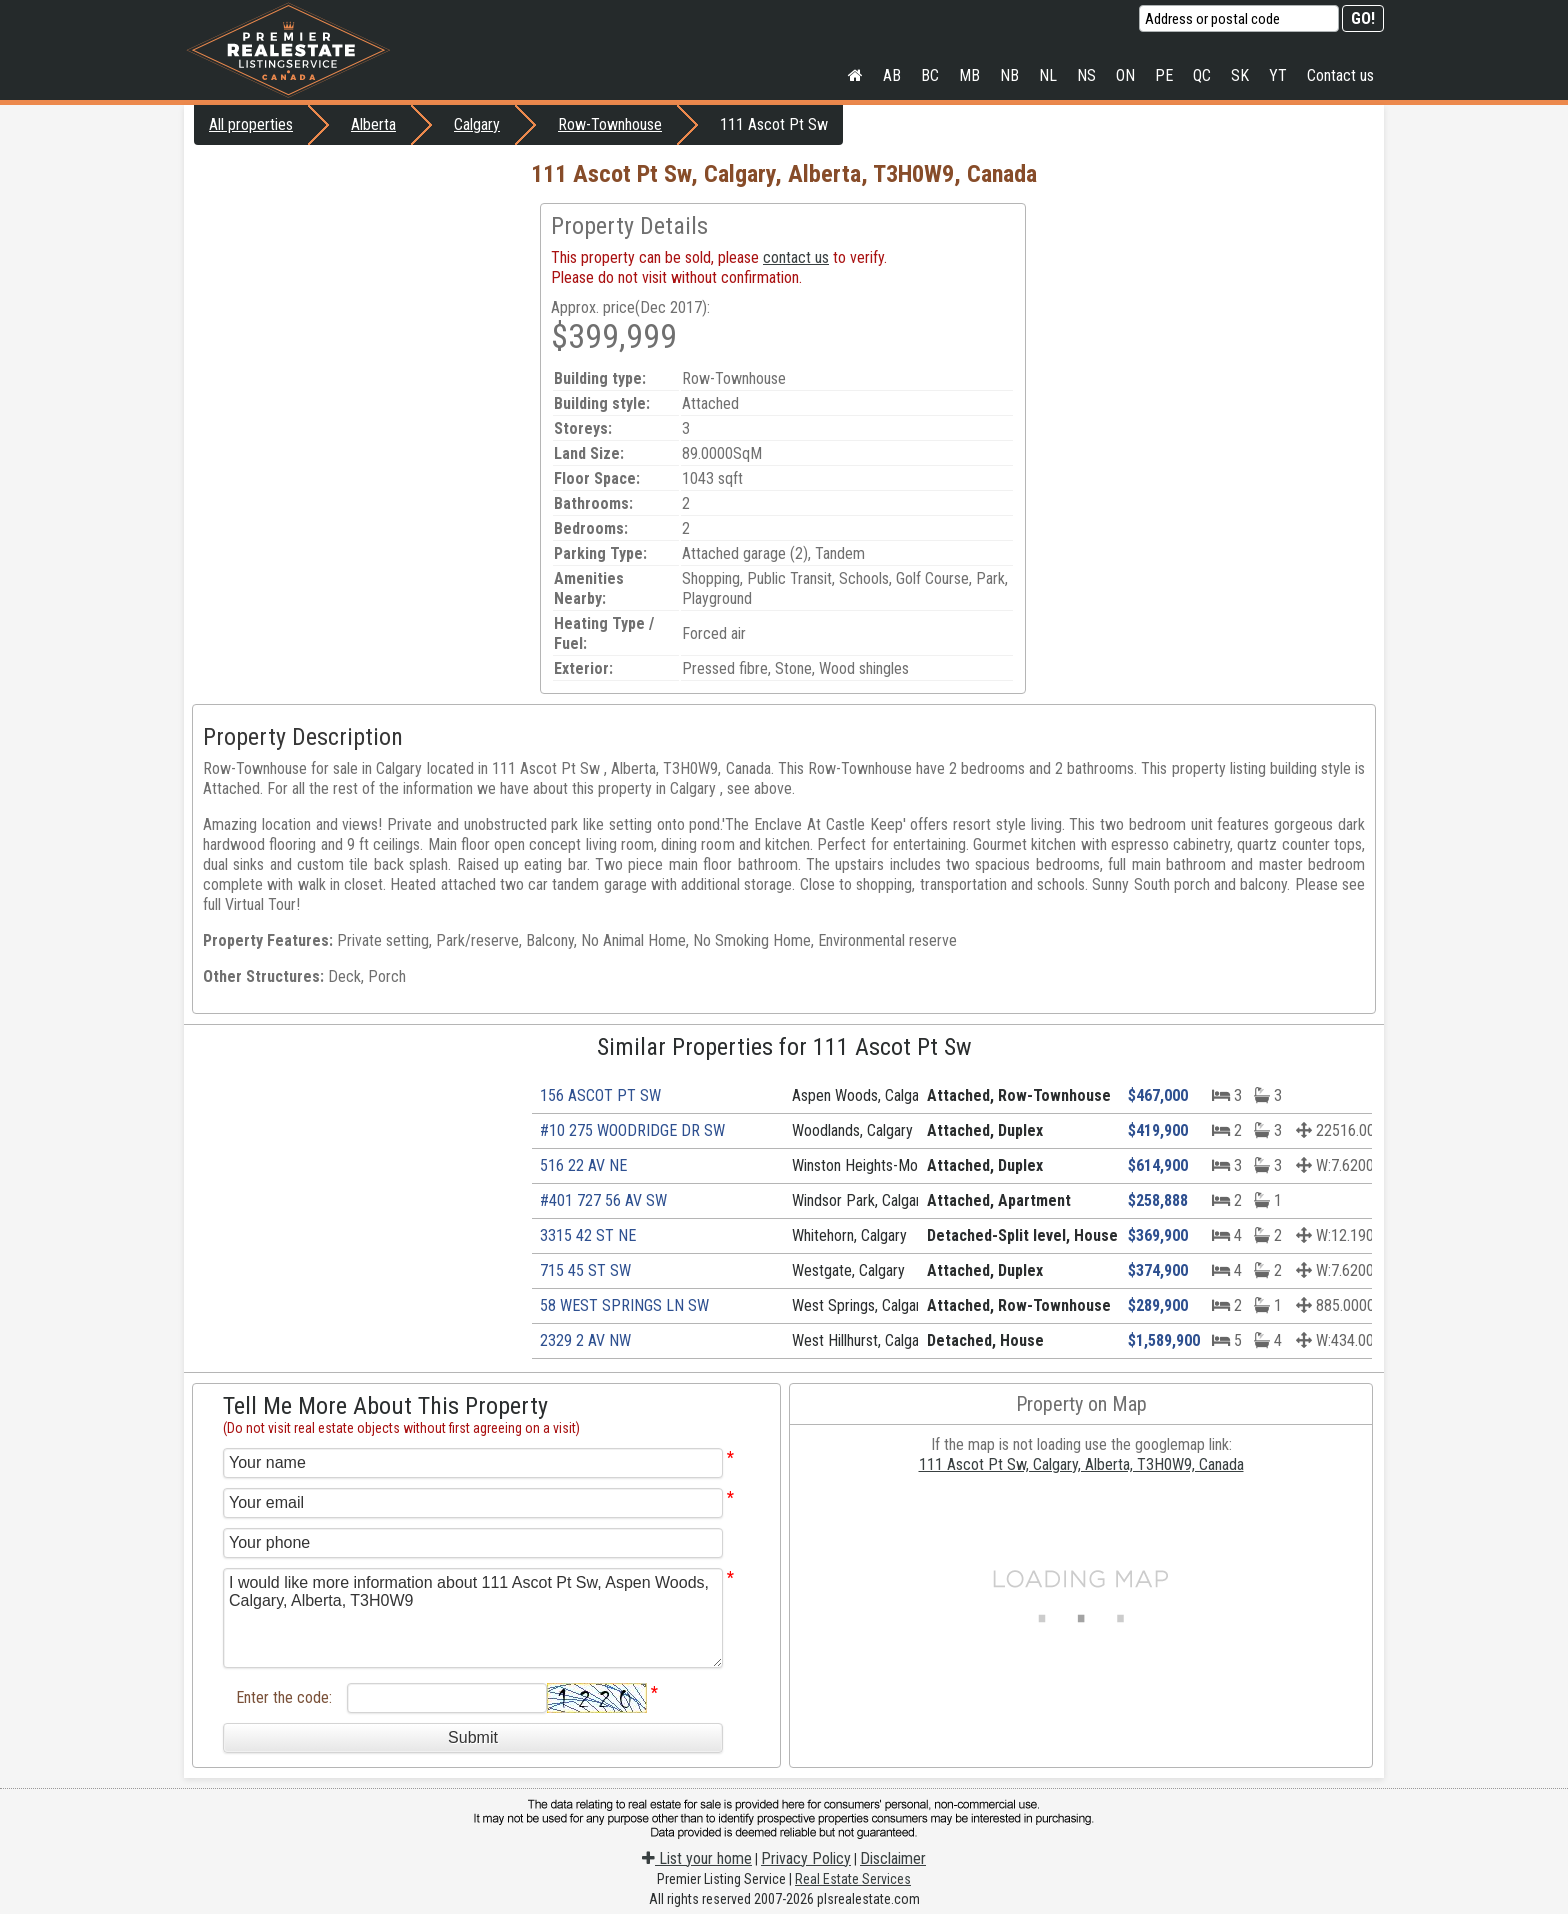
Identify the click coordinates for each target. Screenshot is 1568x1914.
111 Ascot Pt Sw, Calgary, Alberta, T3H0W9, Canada (1081, 1464)
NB (1009, 75)
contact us (796, 257)
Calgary (477, 124)
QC (1202, 75)
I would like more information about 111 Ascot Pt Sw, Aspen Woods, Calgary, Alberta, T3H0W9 (473, 1618)
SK (1240, 75)
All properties (251, 124)
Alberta (373, 124)
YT (1278, 75)
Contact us (1340, 75)
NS (1086, 75)
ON (1125, 75)
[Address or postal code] (1239, 18)
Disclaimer (893, 1858)
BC (930, 75)
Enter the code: (284, 1697)
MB (969, 75)
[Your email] (473, 1503)
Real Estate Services (853, 1879)
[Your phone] (473, 1543)
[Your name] (473, 1463)
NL (1048, 75)
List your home (697, 1858)
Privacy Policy (806, 1858)
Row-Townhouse (610, 124)
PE (1164, 75)
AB (892, 75)
